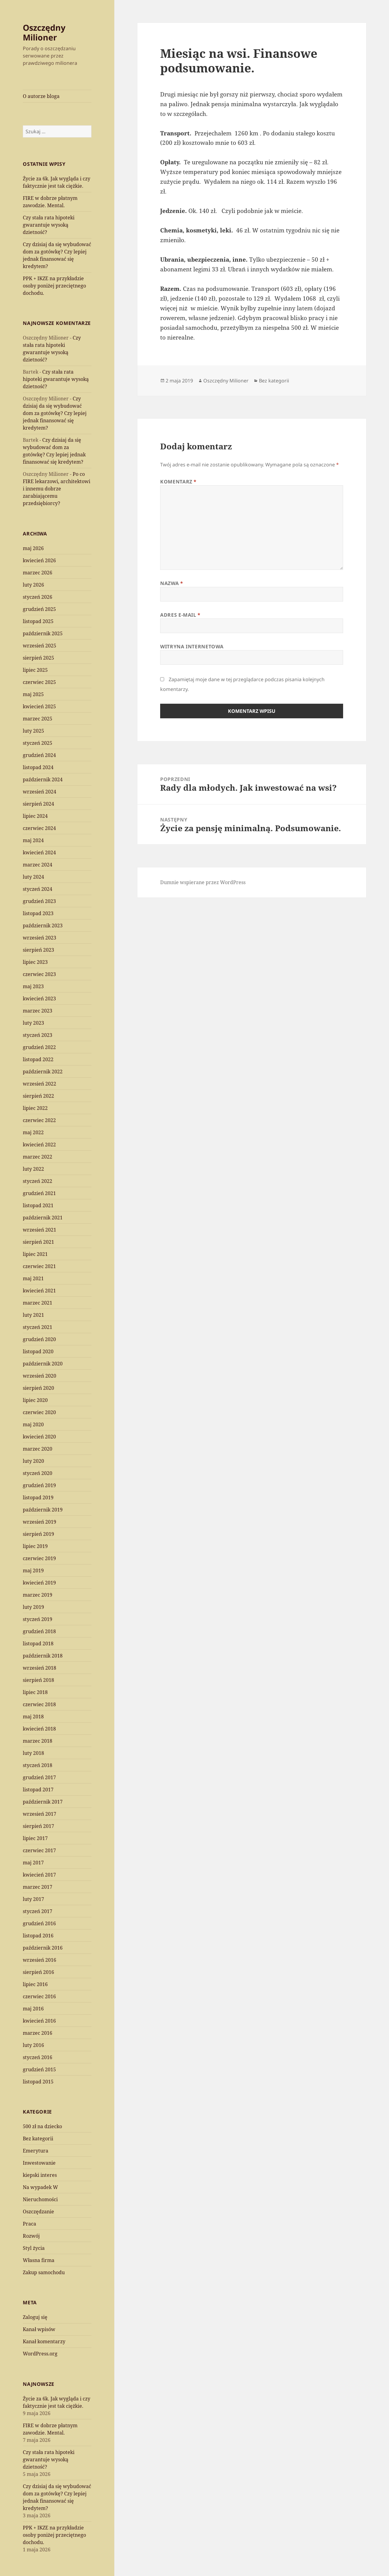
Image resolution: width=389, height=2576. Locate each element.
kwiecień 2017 (39, 1874)
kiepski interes (40, 2175)
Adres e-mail (180, 615)
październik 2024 (43, 779)
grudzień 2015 (39, 2069)
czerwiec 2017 (39, 1850)
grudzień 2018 (39, 1631)
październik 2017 (43, 1801)
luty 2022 (33, 1169)
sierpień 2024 (38, 803)
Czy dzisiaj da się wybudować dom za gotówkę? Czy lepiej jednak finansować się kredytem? (55, 413)
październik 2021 (43, 1217)
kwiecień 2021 (39, 1290)
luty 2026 (33, 584)
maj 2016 (33, 2008)
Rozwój (31, 2236)
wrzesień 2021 (39, 1229)
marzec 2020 (37, 1448)
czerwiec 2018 (39, 1704)
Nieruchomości (40, 2199)
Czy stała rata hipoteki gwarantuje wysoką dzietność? (48, 224)
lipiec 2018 (35, 1692)
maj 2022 (33, 1132)
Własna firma (38, 2260)
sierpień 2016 (38, 1972)
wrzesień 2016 (39, 1960)
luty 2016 (33, 2045)
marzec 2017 (37, 1887)
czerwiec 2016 (39, 1996)
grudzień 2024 (39, 755)
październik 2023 (43, 925)
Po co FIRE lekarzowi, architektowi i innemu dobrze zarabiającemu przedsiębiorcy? (56, 489)
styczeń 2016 (37, 2057)
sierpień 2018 (38, 1680)
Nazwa (171, 583)
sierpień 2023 (38, 949)
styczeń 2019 (37, 1619)
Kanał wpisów (39, 2329)
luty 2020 (33, 1461)
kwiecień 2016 (39, 2020)
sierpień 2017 (38, 1826)
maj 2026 (33, 548)
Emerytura (35, 2150)
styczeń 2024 (37, 889)
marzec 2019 (37, 1594)
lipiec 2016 (35, 1984)
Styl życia (34, 2248)
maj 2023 (33, 986)
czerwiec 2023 (39, 974)
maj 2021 (33, 1278)
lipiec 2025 (35, 670)
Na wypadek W (40, 2187)
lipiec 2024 (35, 816)
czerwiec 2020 (39, 1412)
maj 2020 (33, 1424)
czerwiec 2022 (39, 1120)
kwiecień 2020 (39, 1436)
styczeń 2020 (37, 1473)
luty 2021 (33, 1315)
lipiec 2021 (35, 1254)
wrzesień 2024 (39, 791)
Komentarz (178, 481)
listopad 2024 (38, 767)
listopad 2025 (38, 621)
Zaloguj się (35, 2317)
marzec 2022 (37, 1156)
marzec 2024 (37, 864)
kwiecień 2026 (39, 560)
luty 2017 (33, 1899)
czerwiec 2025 (39, 682)
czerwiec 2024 (39, 828)
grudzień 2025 (39, 609)
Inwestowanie (39, 2162)
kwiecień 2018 (39, 1728)
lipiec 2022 (35, 1108)
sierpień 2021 (38, 1242)
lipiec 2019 (35, 1546)
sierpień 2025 (38, 657)
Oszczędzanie (38, 2211)
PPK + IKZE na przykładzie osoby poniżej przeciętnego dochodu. (54, 285)
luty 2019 (33, 1607)
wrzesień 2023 (39, 937)
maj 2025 (33, 694)
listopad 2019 (38, 1497)
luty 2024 (33, 876)
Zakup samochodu (44, 2272)
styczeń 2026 (37, 597)
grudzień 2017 (39, 1777)
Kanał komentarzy (44, 2341)
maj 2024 (33, 840)
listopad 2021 (38, 1205)
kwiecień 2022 (39, 1144)
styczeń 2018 (37, 1765)
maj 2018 (33, 1716)
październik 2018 (43, 1655)
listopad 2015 (38, 2081)
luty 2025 (33, 730)
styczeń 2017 (37, 1911)
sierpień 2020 (38, 1388)
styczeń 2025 (37, 743)
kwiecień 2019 (39, 1582)
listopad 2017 (38, 1789)
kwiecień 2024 (39, 852)
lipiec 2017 (35, 1838)
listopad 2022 (38, 1059)
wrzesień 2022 (39, 1083)
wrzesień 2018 (39, 1667)
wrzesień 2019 (39, 1521)
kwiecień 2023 (39, 998)
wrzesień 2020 (39, 1375)
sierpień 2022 (38, 1096)
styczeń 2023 (37, 1035)
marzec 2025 (37, 718)
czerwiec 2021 (39, 1266)
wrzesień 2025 (39, 645)
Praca (29, 2223)
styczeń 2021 (37, 1327)
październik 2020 (43, 1363)
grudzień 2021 (39, 1193)
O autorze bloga (41, 96)
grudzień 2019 (39, 1485)
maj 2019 (33, 1570)
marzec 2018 (37, 1741)
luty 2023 (33, 1023)
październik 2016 (43, 1947)
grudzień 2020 (39, 1339)
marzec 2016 (37, 2033)
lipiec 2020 (35, 1400)
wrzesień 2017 (39, 1814)
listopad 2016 (38, 1935)
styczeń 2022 (37, 1181)
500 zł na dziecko (42, 2126)
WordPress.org (40, 2353)
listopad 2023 (38, 913)
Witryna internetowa (191, 646)
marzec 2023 (37, 1010)
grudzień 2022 (39, 1047)
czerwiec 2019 (39, 1558)
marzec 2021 (37, 1302)
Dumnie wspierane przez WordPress (203, 882)
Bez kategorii (38, 2138)
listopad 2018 (38, 1643)
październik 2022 (43, 1071)
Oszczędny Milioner (44, 32)
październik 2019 (43, 1509)
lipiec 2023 (35, 962)
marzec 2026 (37, 572)
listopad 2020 (38, 1351)
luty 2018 (33, 1753)
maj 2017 (33, 1862)
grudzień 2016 (39, 1923)
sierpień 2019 (38, 1534)
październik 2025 (43, 633)
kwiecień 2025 (39, 706)
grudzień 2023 (39, 901)
